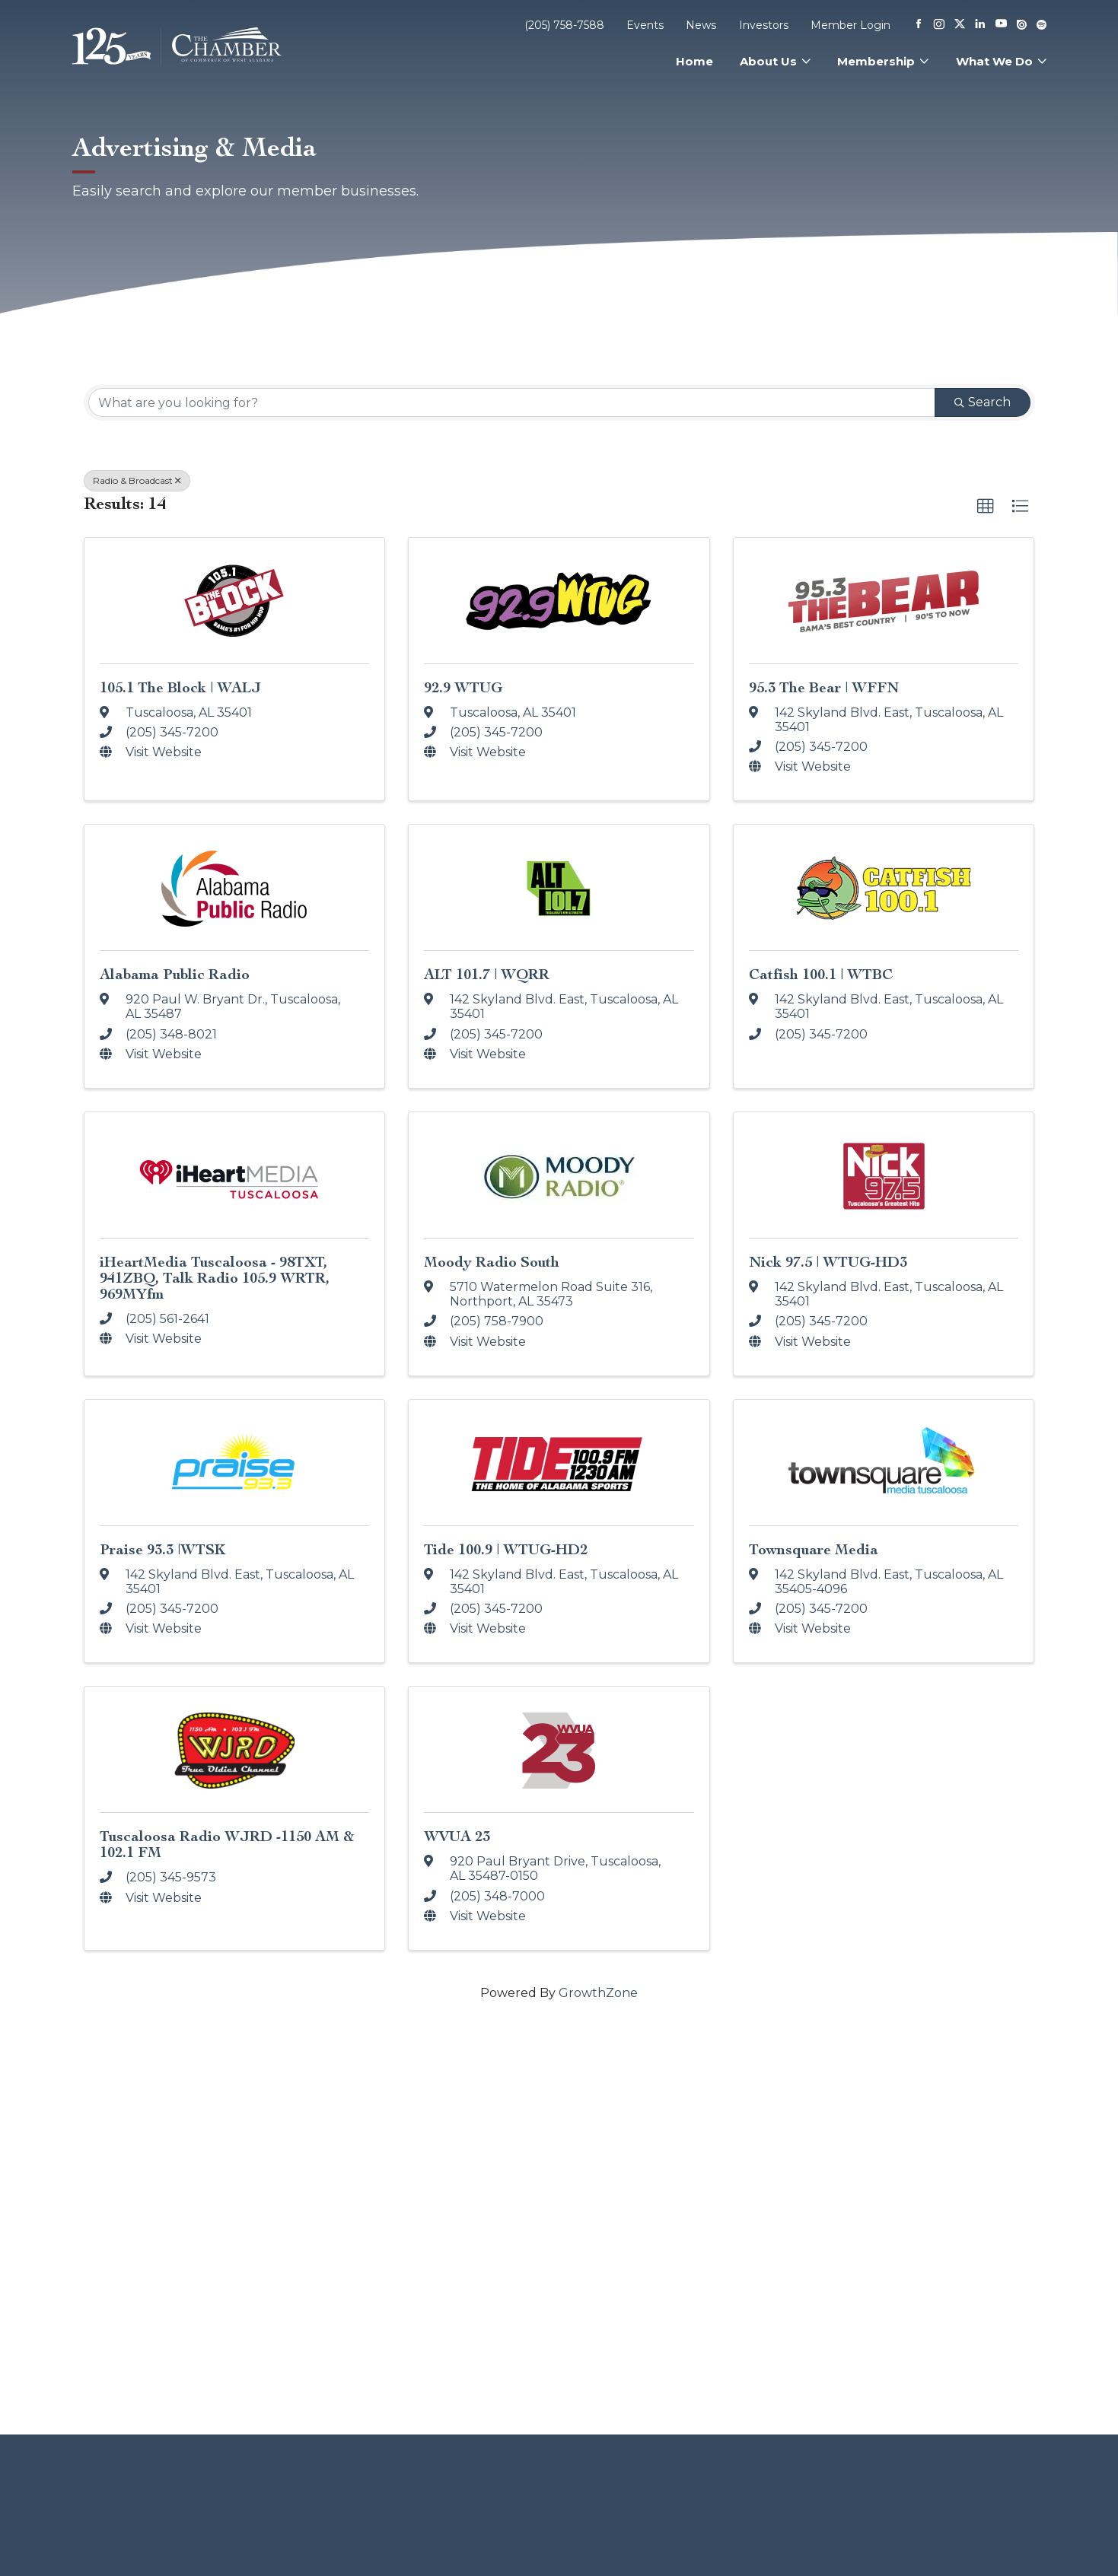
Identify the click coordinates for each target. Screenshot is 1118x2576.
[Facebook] (918, 25)
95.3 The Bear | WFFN (824, 687)
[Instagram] (939, 25)
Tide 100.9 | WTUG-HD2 (506, 1549)
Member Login (850, 25)
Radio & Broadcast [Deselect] (137, 480)
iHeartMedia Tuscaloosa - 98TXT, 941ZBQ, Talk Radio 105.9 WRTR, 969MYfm (215, 1277)
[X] (959, 25)
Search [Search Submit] (982, 402)
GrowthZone (598, 1993)
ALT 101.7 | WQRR (486, 974)
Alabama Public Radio (175, 974)
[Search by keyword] (511, 402)
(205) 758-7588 (564, 25)
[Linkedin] (980, 25)
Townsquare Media (813, 1549)
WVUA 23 (457, 1836)
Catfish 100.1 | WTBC (821, 974)
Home (694, 61)
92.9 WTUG (463, 687)
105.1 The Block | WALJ (180, 687)
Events (645, 25)
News (701, 25)
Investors (763, 25)
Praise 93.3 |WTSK (162, 1549)
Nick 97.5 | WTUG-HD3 (828, 1262)
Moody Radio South (491, 1262)
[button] (985, 506)
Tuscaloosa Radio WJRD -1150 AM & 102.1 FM (227, 1844)
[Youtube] (1001, 24)
